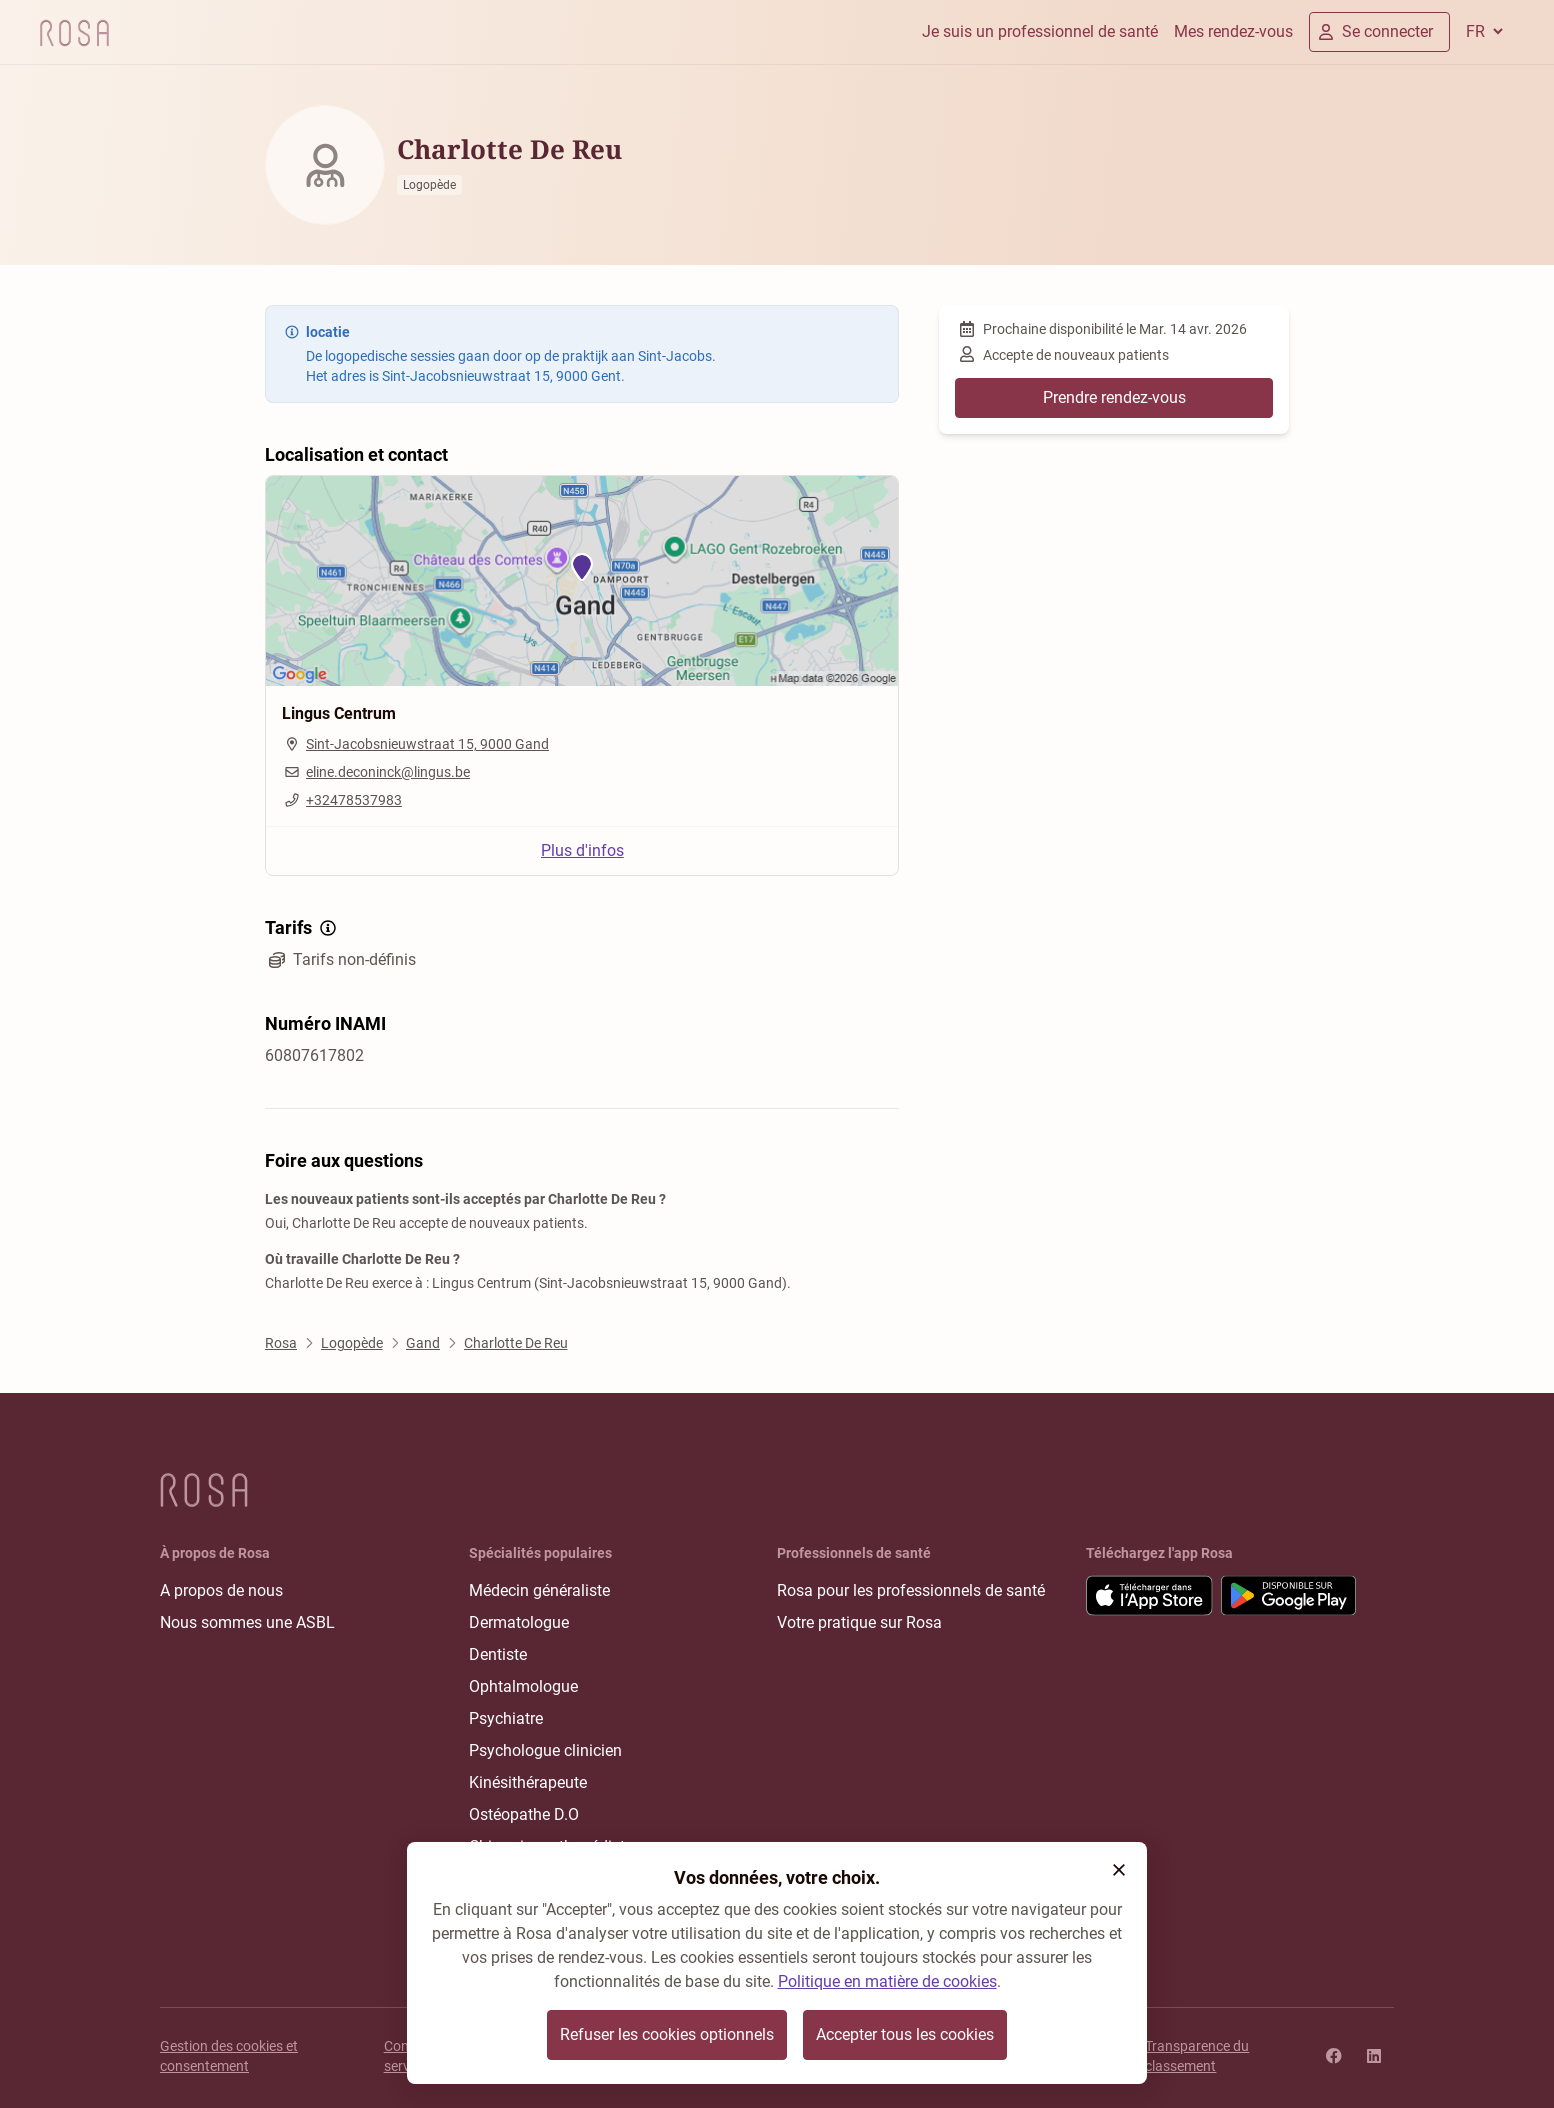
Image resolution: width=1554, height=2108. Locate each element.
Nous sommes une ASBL (247, 1622)
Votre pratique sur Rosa (859, 1622)
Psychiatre (506, 1718)
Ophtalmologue (523, 1686)
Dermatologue (519, 1622)
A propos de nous (221, 1590)
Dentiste (498, 1654)
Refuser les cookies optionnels (667, 2034)
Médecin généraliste (539, 1590)
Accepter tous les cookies (905, 2034)
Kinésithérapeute (528, 1782)
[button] (1119, 1870)
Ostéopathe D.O (524, 1814)
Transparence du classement (1197, 2056)
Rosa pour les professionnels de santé (911, 1590)
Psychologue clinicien (545, 1750)
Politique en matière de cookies (887, 1981)
